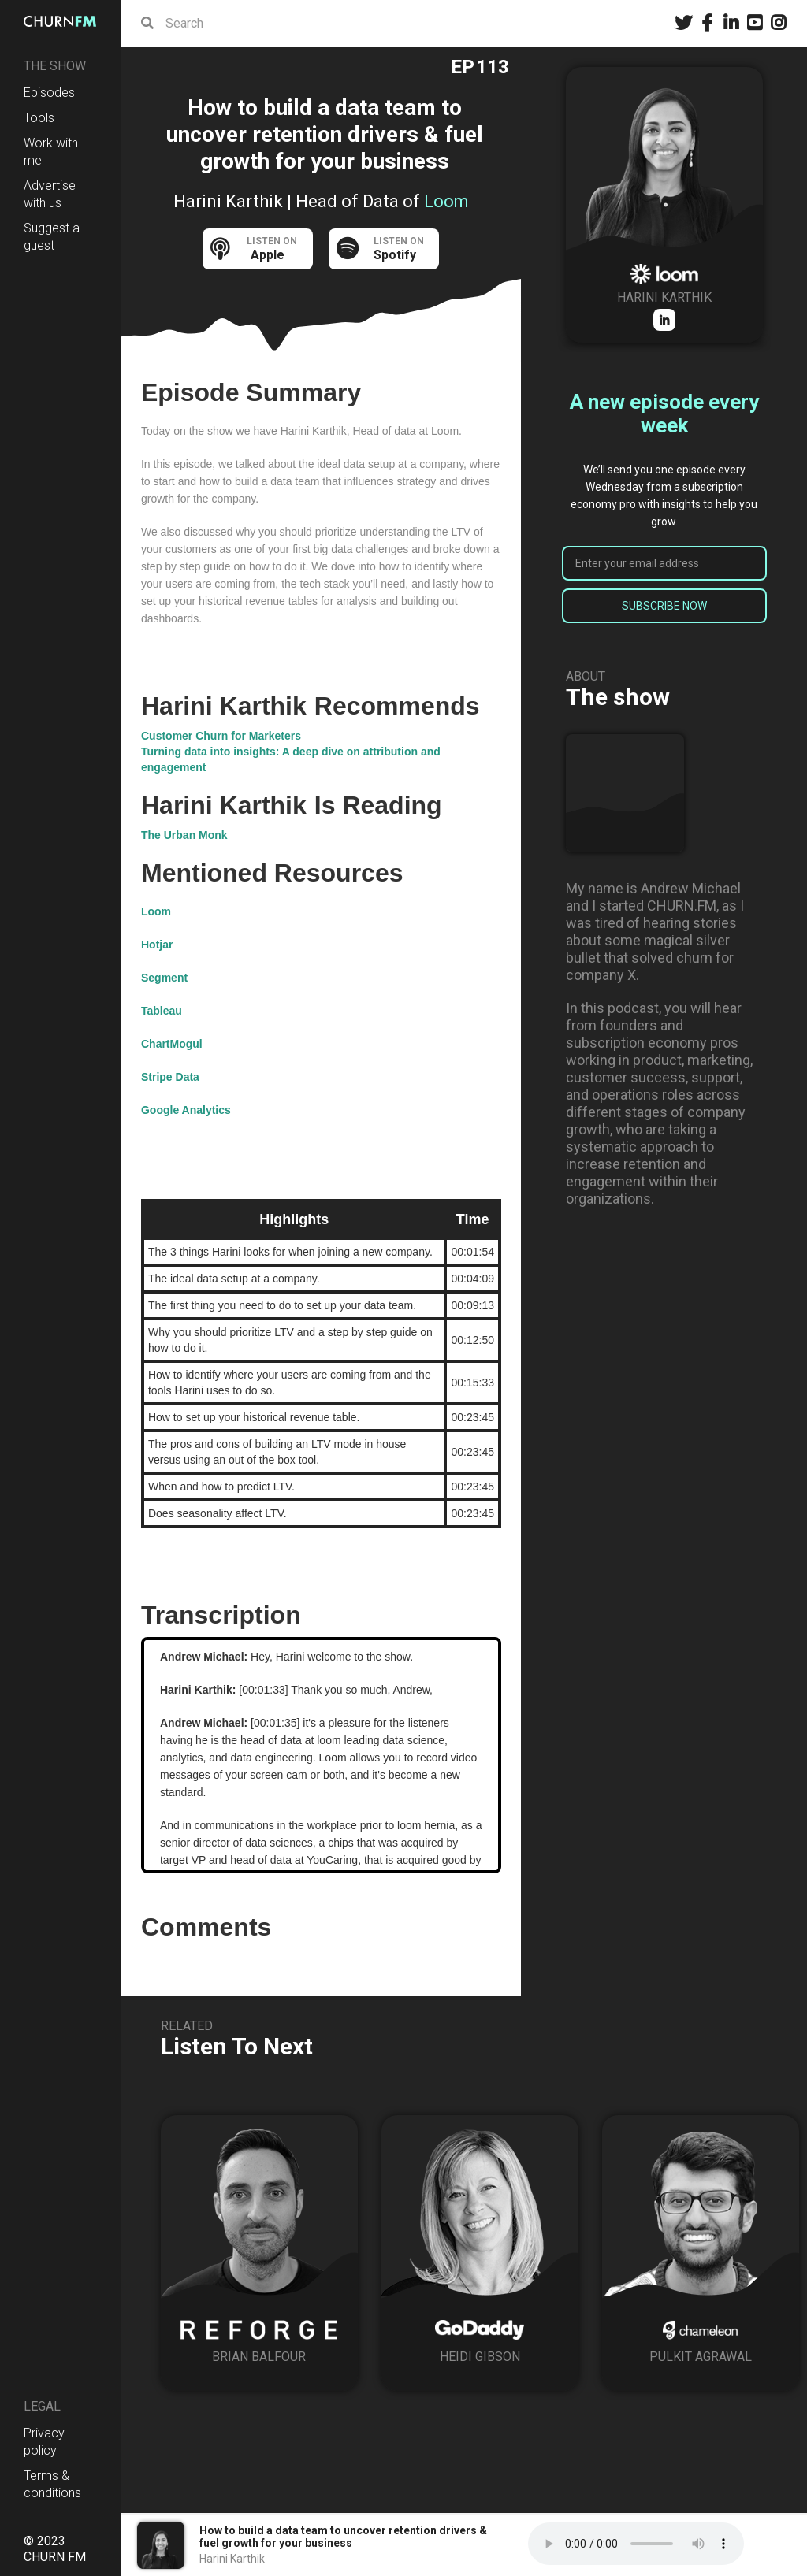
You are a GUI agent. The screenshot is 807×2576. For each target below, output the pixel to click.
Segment (164, 977)
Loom (156, 911)
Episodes (49, 92)
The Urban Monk (184, 835)
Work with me (51, 151)
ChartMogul (172, 1043)
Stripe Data (170, 1077)
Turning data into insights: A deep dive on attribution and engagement (291, 759)
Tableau (161, 1010)
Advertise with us (50, 194)
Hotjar (157, 944)
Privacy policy (44, 2442)
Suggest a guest (52, 237)
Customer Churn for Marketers (221, 735)
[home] (60, 21)
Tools (39, 117)
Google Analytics (186, 1110)
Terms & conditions (52, 2484)
